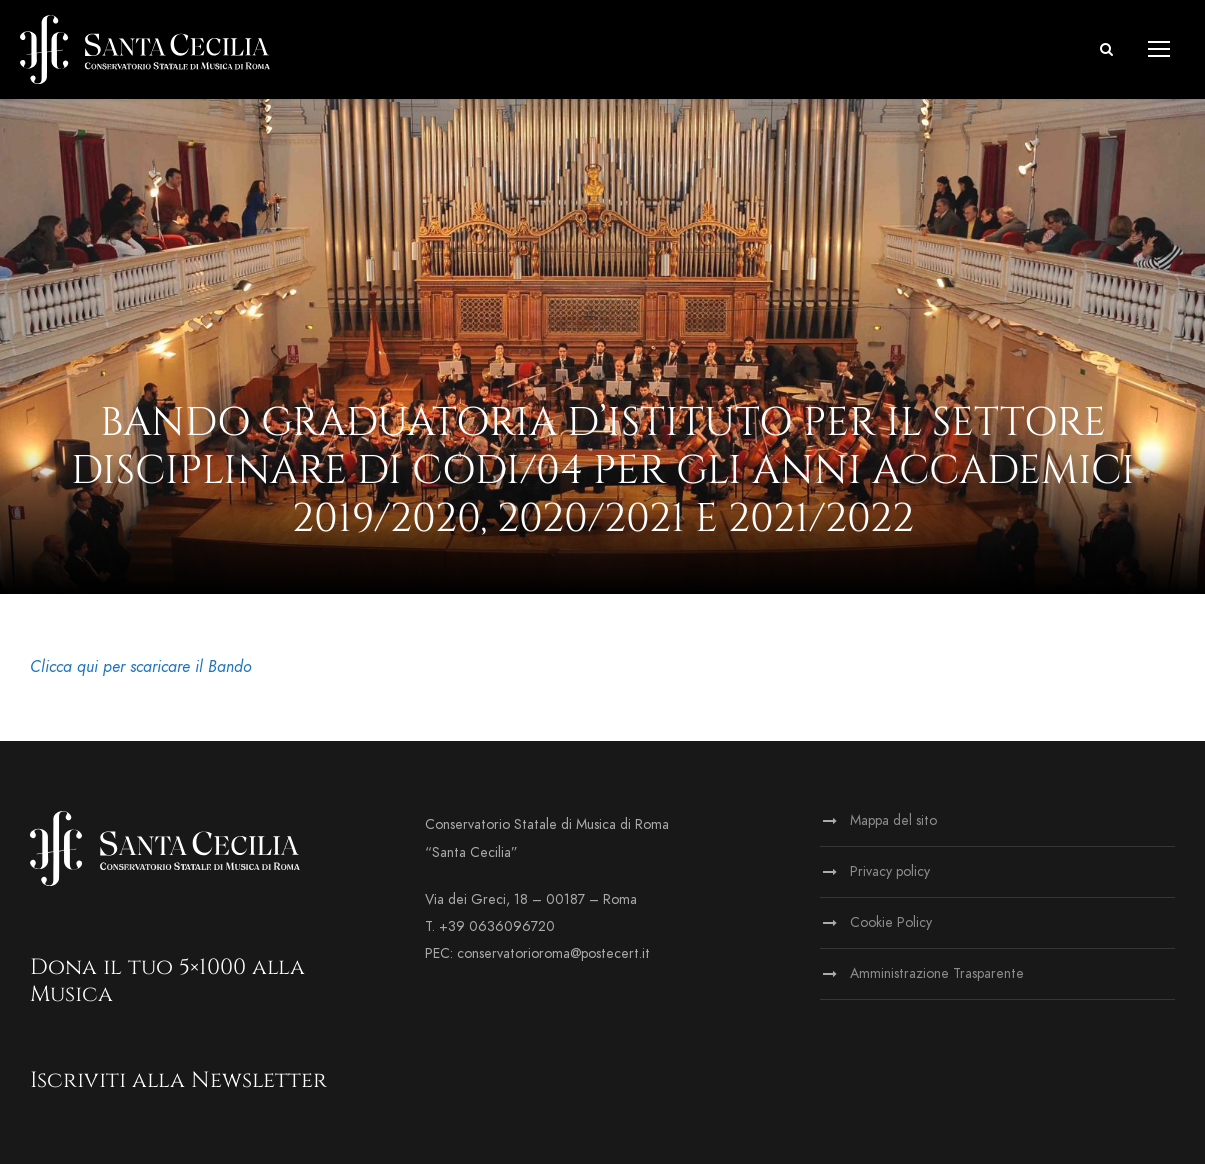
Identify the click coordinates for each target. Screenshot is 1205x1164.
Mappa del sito (893, 820)
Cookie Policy (891, 922)
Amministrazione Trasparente (937, 973)
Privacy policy (890, 871)
